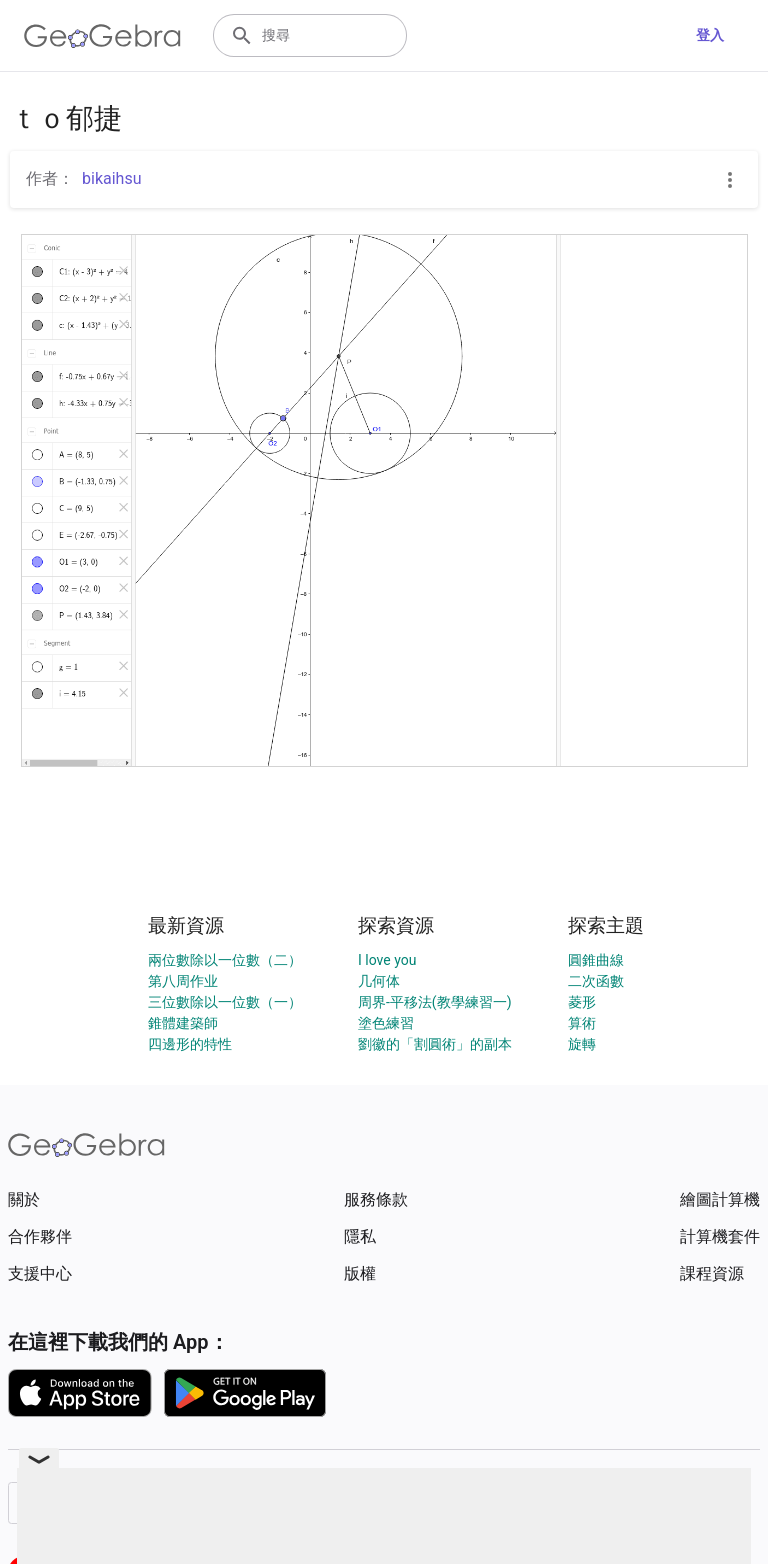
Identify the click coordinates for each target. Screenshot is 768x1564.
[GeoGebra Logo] (102, 36)
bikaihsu (111, 178)
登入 (710, 35)
